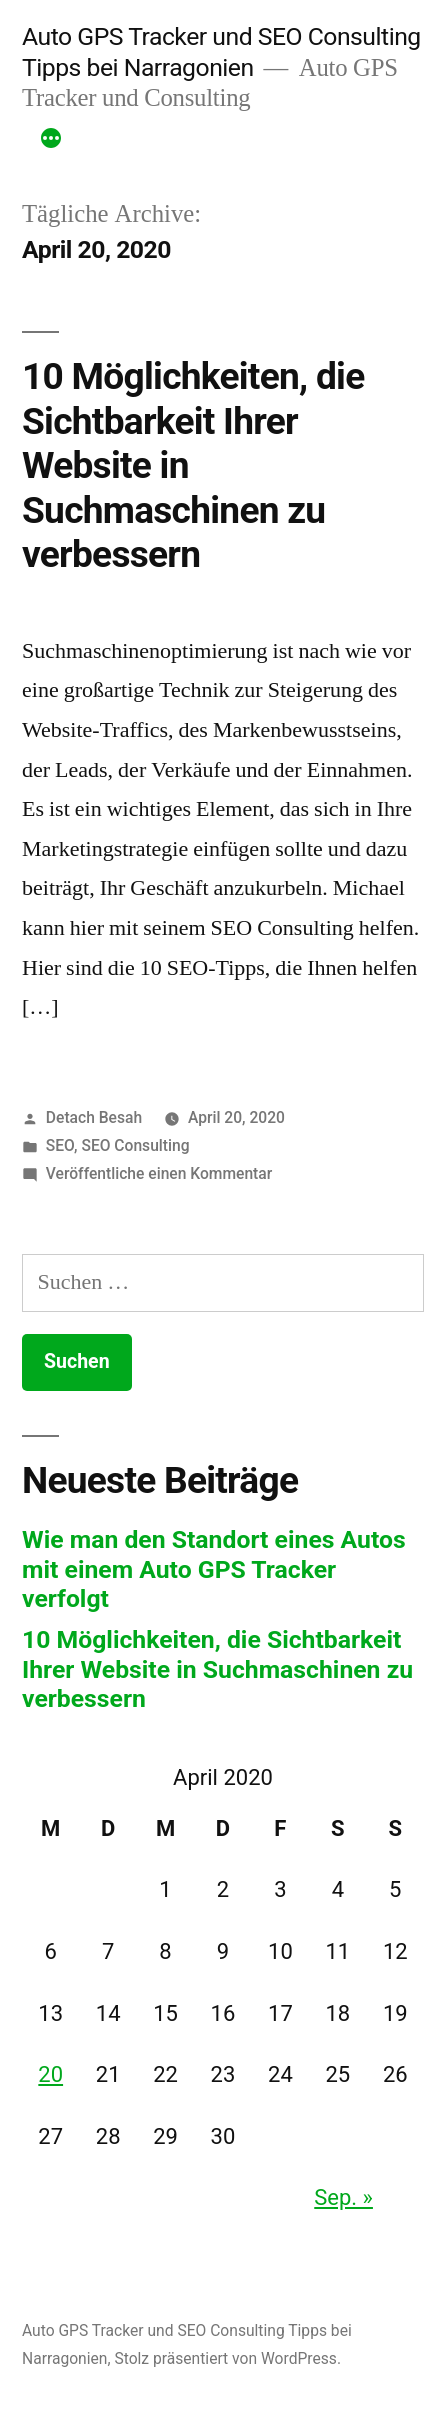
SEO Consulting (135, 1145)
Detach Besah (94, 1117)
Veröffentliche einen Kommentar (159, 1173)
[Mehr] (51, 140)
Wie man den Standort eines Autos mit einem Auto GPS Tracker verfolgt (214, 1569)
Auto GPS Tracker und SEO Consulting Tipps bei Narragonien (221, 52)
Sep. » (343, 2197)
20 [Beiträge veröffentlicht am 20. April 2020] (50, 2074)
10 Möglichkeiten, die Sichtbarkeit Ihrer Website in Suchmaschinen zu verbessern (217, 1669)
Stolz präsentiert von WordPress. (227, 2358)
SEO (60, 1145)
